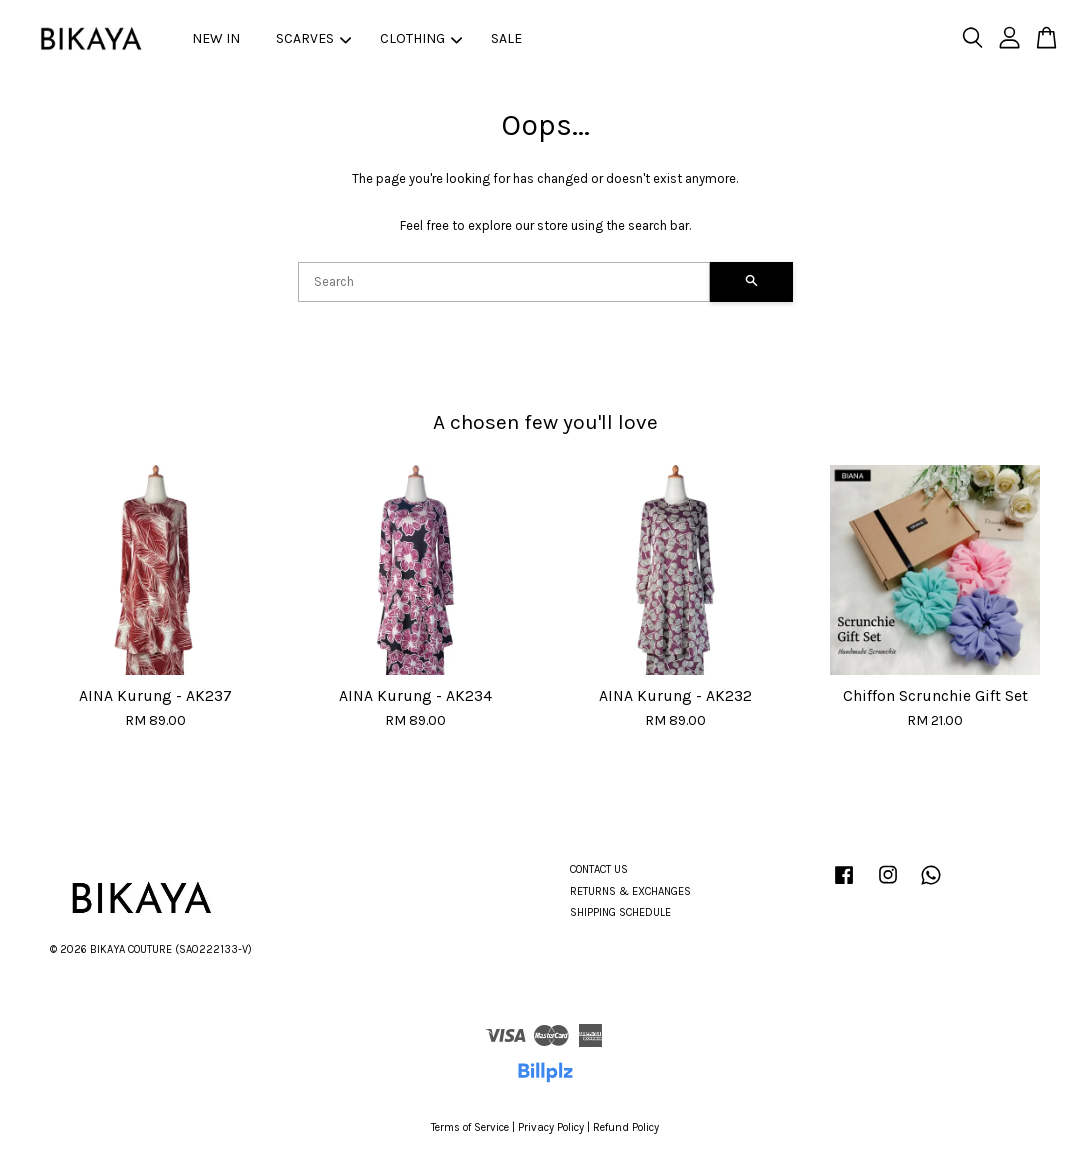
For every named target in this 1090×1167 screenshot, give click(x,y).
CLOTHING (421, 38)
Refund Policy (626, 1127)
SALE (506, 38)
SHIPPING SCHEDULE (620, 912)
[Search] (504, 282)
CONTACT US (599, 869)
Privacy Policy (551, 1127)
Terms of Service (470, 1127)
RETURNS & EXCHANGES (630, 891)
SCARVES (313, 38)
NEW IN (216, 38)
